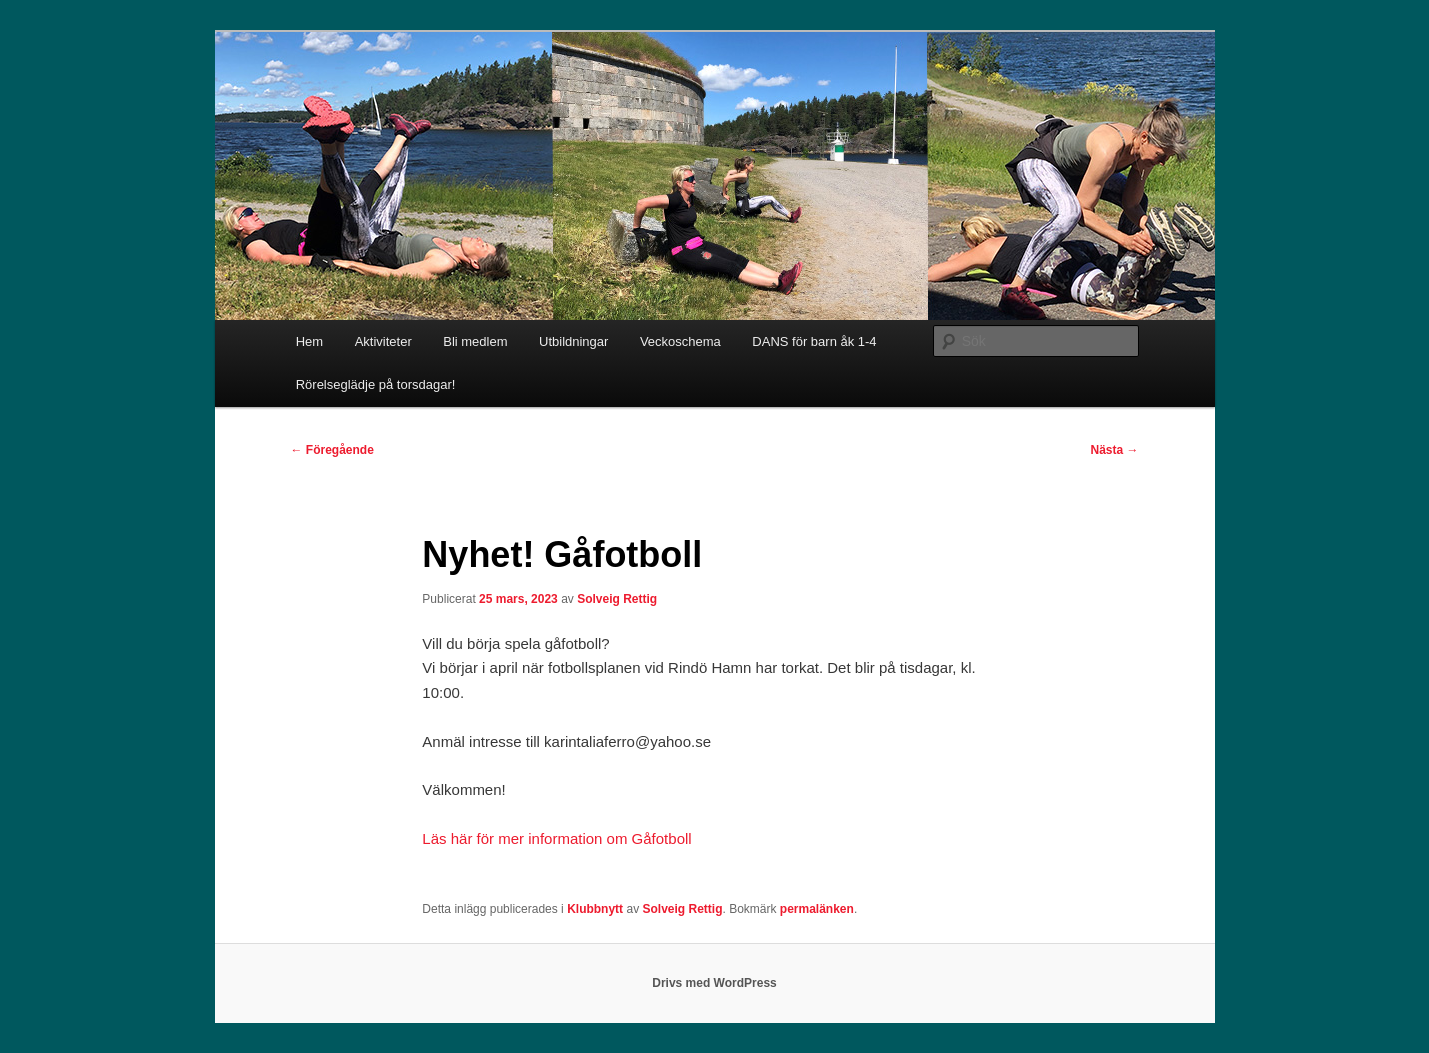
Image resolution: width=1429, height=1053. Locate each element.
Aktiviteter (383, 341)
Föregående (332, 450)
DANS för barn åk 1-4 (814, 341)
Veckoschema (680, 341)
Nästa (1114, 450)
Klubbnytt (595, 909)
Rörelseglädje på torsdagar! (376, 384)
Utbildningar (573, 341)
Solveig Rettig (617, 599)
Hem (309, 341)
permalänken (817, 909)
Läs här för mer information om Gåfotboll (556, 838)
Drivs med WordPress (714, 983)
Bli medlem (475, 341)
